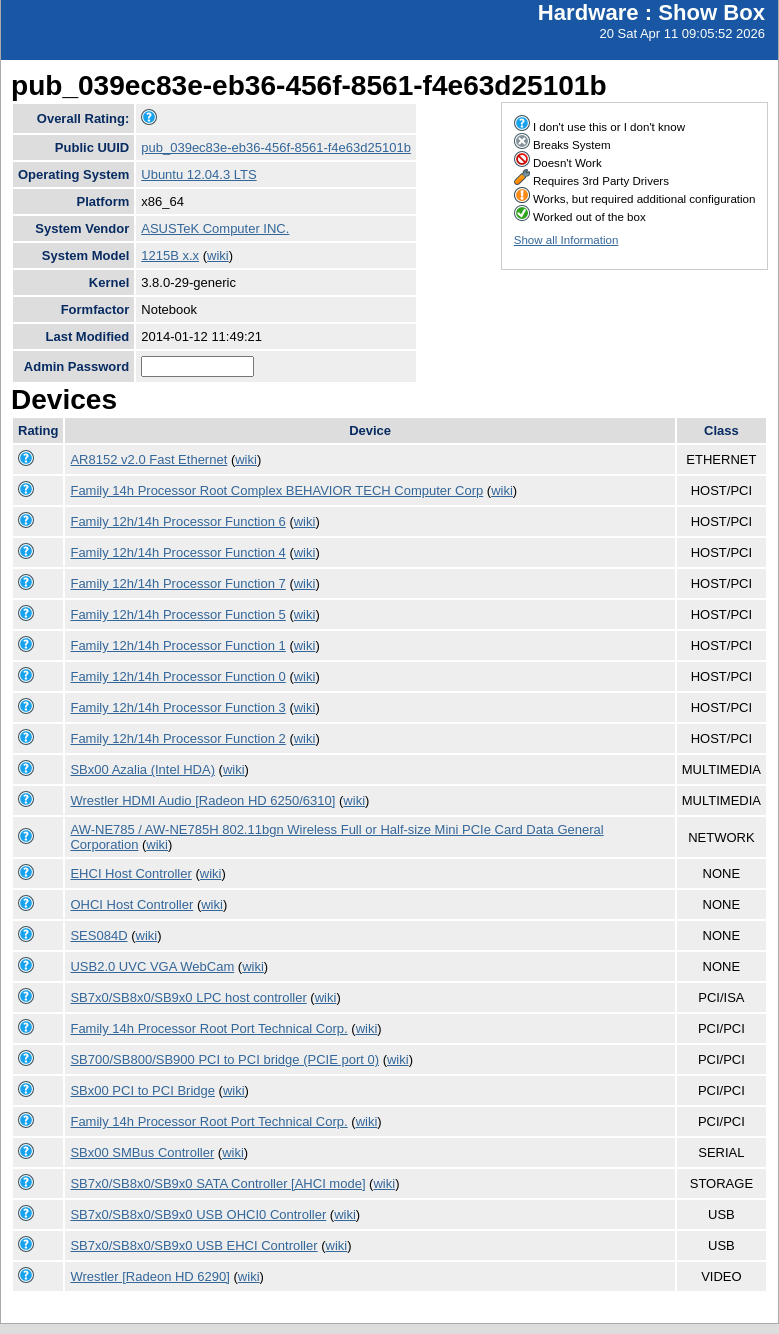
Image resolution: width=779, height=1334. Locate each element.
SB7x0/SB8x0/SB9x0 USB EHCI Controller (193, 1245)
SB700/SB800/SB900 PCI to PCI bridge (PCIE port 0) (224, 1059)
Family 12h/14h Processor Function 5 (177, 614)
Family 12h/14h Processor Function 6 (177, 521)
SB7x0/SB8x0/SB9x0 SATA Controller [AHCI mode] (217, 1183)
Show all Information (566, 240)
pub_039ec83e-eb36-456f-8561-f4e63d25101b (276, 147)
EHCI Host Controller (130, 873)
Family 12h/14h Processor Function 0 (177, 676)
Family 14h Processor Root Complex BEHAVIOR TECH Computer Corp (276, 490)
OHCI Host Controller (131, 904)
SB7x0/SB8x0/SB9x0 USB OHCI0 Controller (198, 1214)
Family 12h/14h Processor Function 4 (177, 552)
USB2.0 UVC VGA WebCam (152, 966)
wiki (218, 255)
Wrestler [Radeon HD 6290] (149, 1276)
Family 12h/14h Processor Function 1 (177, 645)
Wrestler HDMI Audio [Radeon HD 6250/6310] (202, 800)
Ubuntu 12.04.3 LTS (198, 174)
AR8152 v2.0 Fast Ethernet (148, 459)
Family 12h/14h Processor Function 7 (177, 583)
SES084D (98, 935)
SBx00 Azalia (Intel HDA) (142, 769)
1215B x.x (170, 255)
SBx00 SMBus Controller (142, 1152)
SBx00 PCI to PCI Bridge (142, 1090)
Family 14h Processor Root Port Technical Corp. (208, 1028)
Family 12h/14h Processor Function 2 (177, 738)
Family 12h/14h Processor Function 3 (177, 707)
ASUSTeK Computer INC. (215, 228)
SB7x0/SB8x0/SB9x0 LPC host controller (188, 997)
